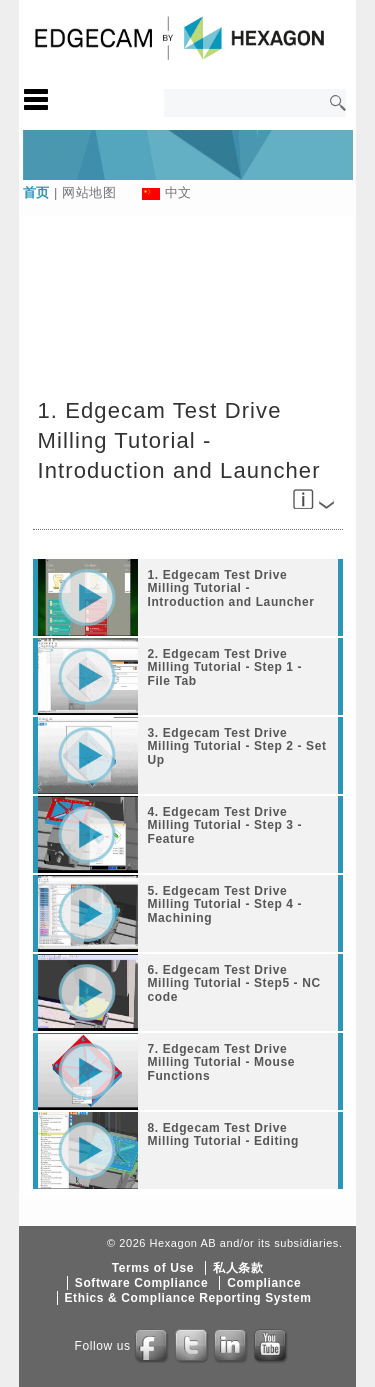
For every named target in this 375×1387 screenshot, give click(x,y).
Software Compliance (141, 1283)
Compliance (264, 1283)
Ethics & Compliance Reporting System (188, 1298)
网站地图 (89, 192)
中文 (178, 192)
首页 (36, 192)
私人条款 (238, 1268)
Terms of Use (153, 1268)
